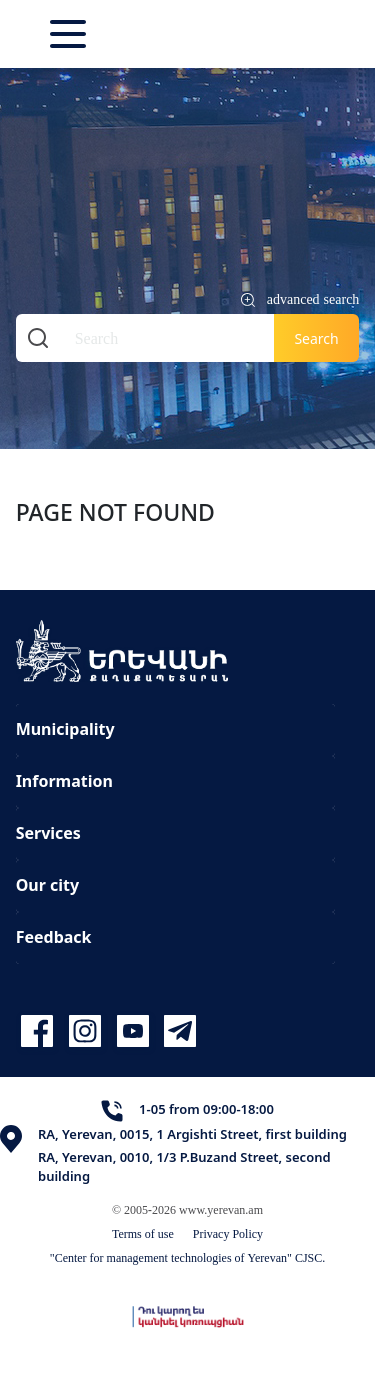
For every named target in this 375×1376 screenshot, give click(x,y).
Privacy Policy (228, 1233)
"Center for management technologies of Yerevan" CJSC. (188, 1257)
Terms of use (143, 1233)
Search (316, 338)
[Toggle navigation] (70, 34)
